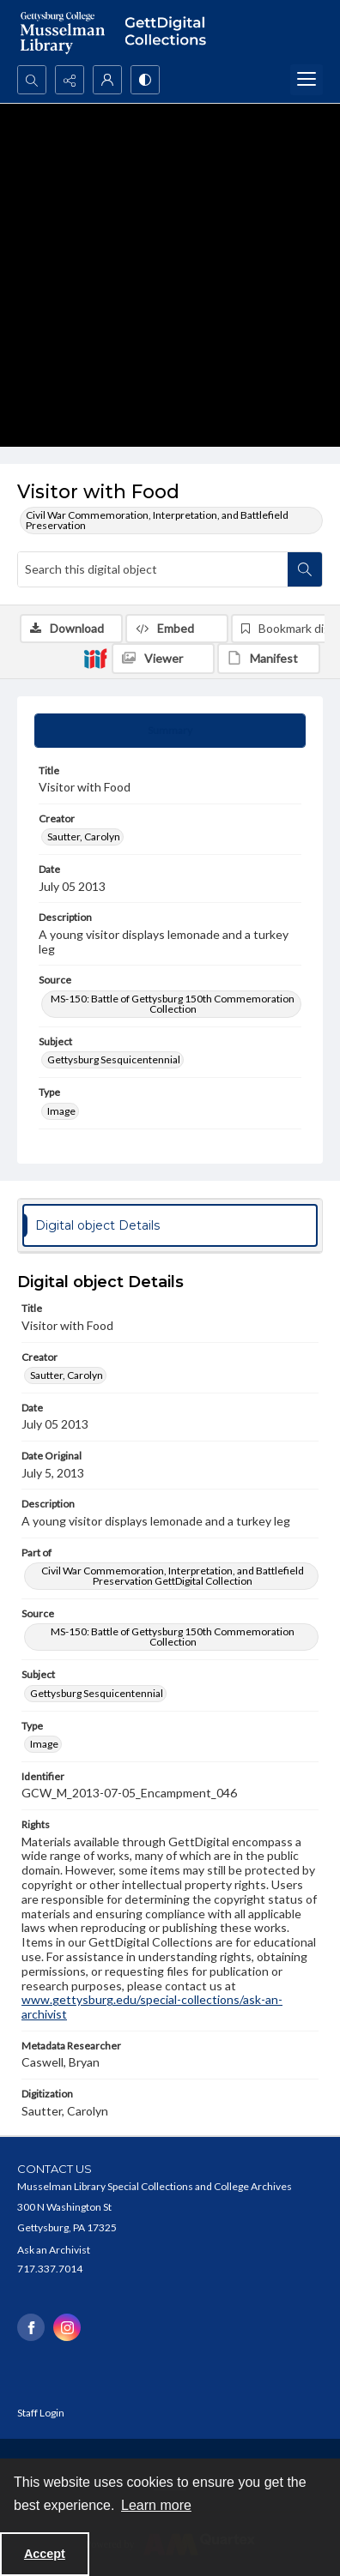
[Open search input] (32, 79)
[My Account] (107, 79)
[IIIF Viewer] (163, 658)
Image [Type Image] (61, 1110)
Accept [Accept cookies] (44, 2554)
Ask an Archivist (53, 2249)
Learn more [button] (156, 2505)
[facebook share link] (31, 2327)
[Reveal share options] (69, 79)
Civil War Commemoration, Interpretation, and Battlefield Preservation (157, 520)
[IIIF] (95, 657)
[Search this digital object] (153, 569)
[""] (170, 33)
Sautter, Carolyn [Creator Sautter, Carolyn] (83, 836)
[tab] (170, 730)
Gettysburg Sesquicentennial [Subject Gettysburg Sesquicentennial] (113, 1059)
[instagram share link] (67, 2327)
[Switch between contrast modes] (145, 79)
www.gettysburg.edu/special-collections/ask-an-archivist (151, 2006)
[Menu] (306, 79)
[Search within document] (305, 569)
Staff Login (40, 2412)
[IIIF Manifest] (268, 658)
